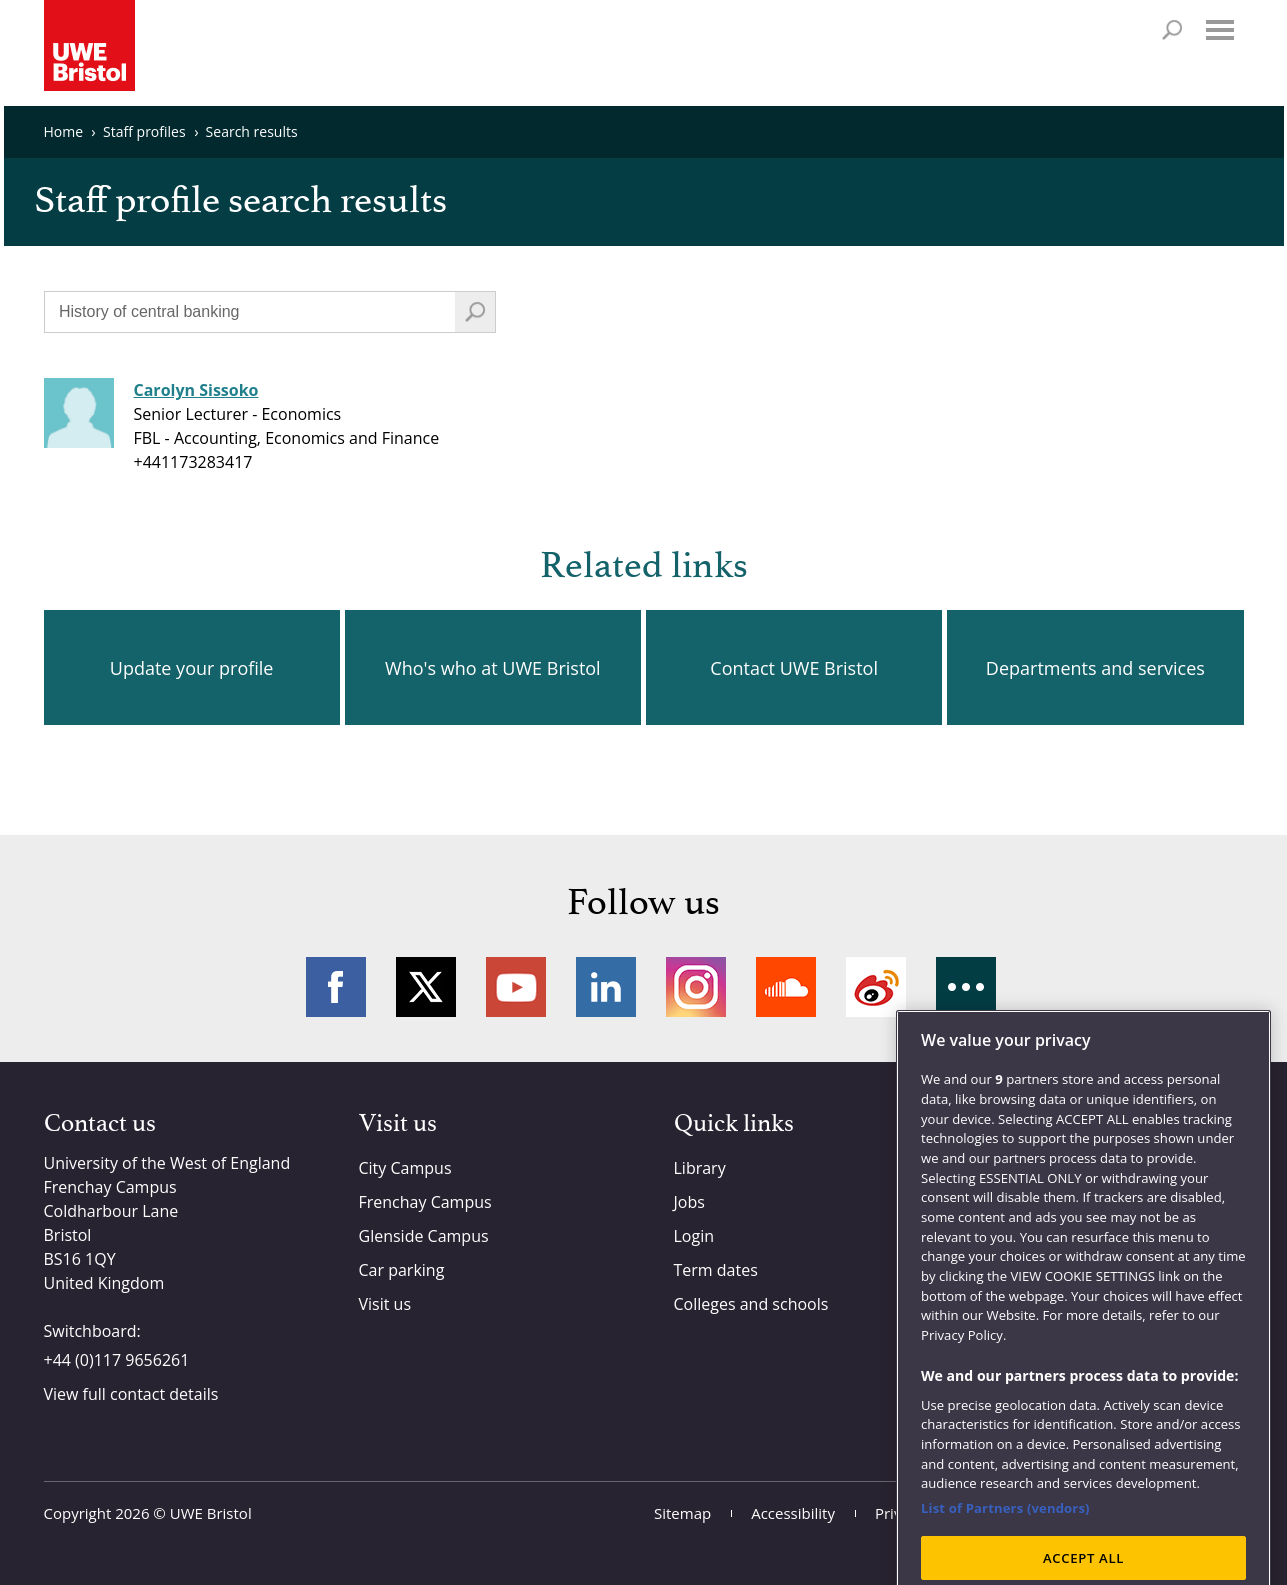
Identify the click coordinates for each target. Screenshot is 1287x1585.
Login (694, 1236)
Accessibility (793, 1513)
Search (1172, 30)
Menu (1220, 30)
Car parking (402, 1270)
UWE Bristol (211, 1513)
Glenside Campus (424, 1236)
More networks (966, 987)
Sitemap (682, 1513)
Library (700, 1168)
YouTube (516, 987)
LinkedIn (606, 987)
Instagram (696, 987)
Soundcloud (786, 987)
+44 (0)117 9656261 (117, 1360)
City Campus (405, 1168)
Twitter (426, 987)
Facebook (336, 987)
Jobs (689, 1202)
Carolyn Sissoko (196, 390)
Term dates (716, 1270)
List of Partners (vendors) (1005, 1549)
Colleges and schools (751, 1304)
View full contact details (131, 1394)
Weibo (876, 987)
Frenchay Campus (425, 1202)
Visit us (385, 1304)
